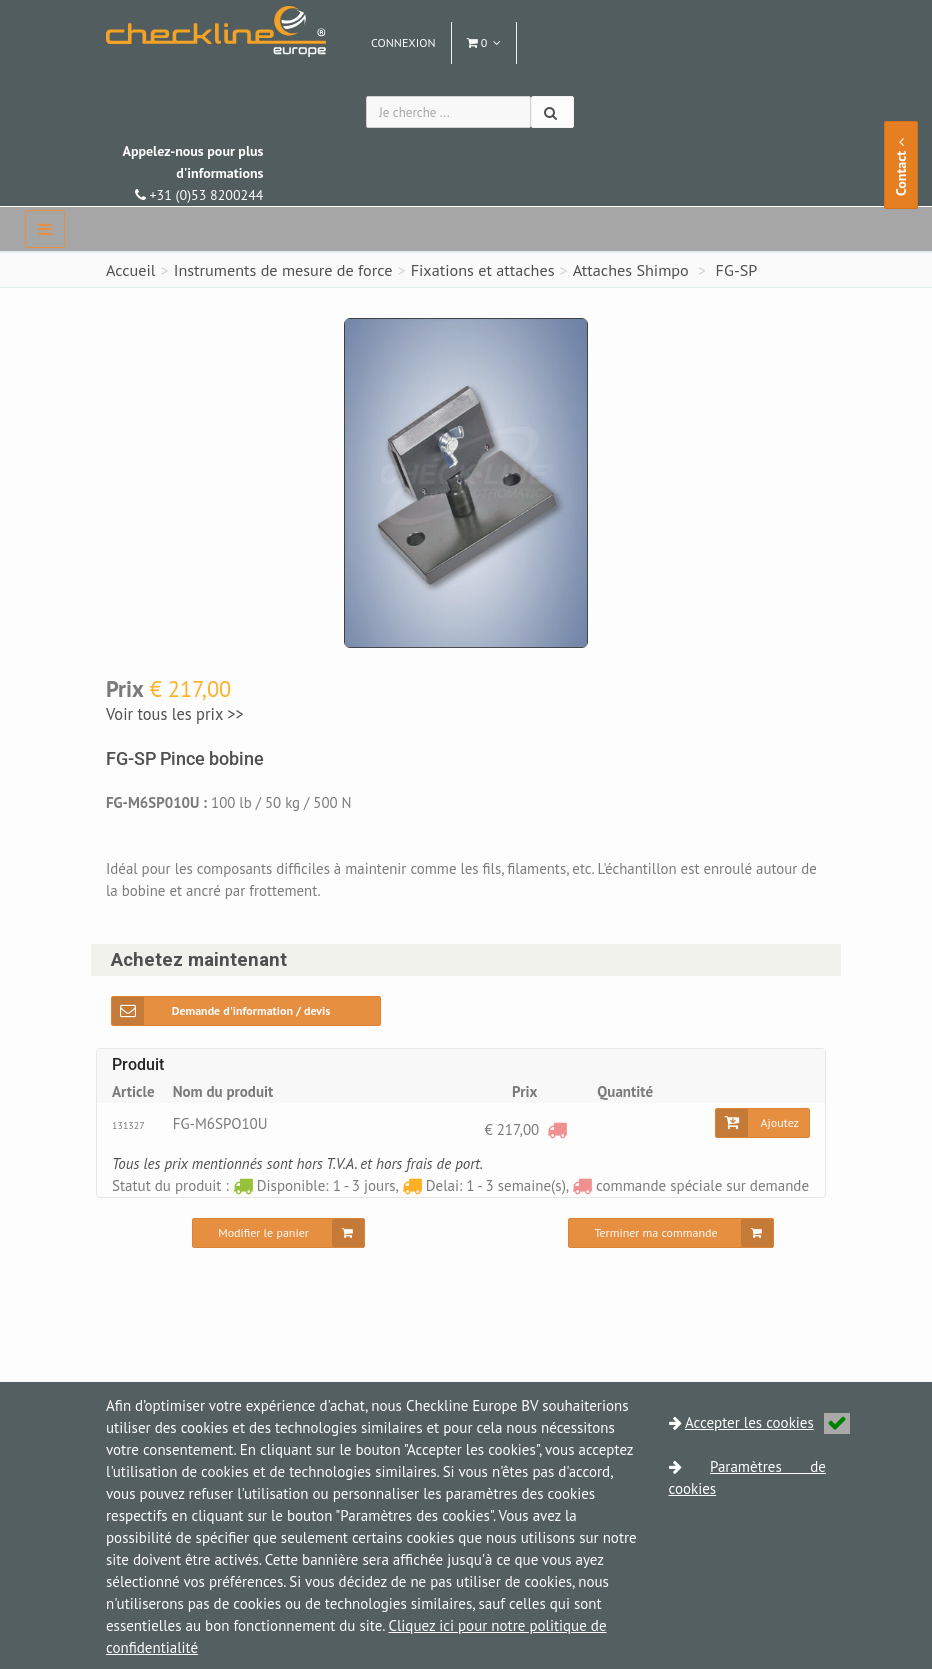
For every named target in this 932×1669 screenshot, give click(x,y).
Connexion (403, 42)
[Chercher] (552, 112)
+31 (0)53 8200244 (192, 173)
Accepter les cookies (767, 1422)
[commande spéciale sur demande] (557, 1129)
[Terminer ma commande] (670, 1233)
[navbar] (45, 229)
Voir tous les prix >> (175, 714)
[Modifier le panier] (278, 1233)
